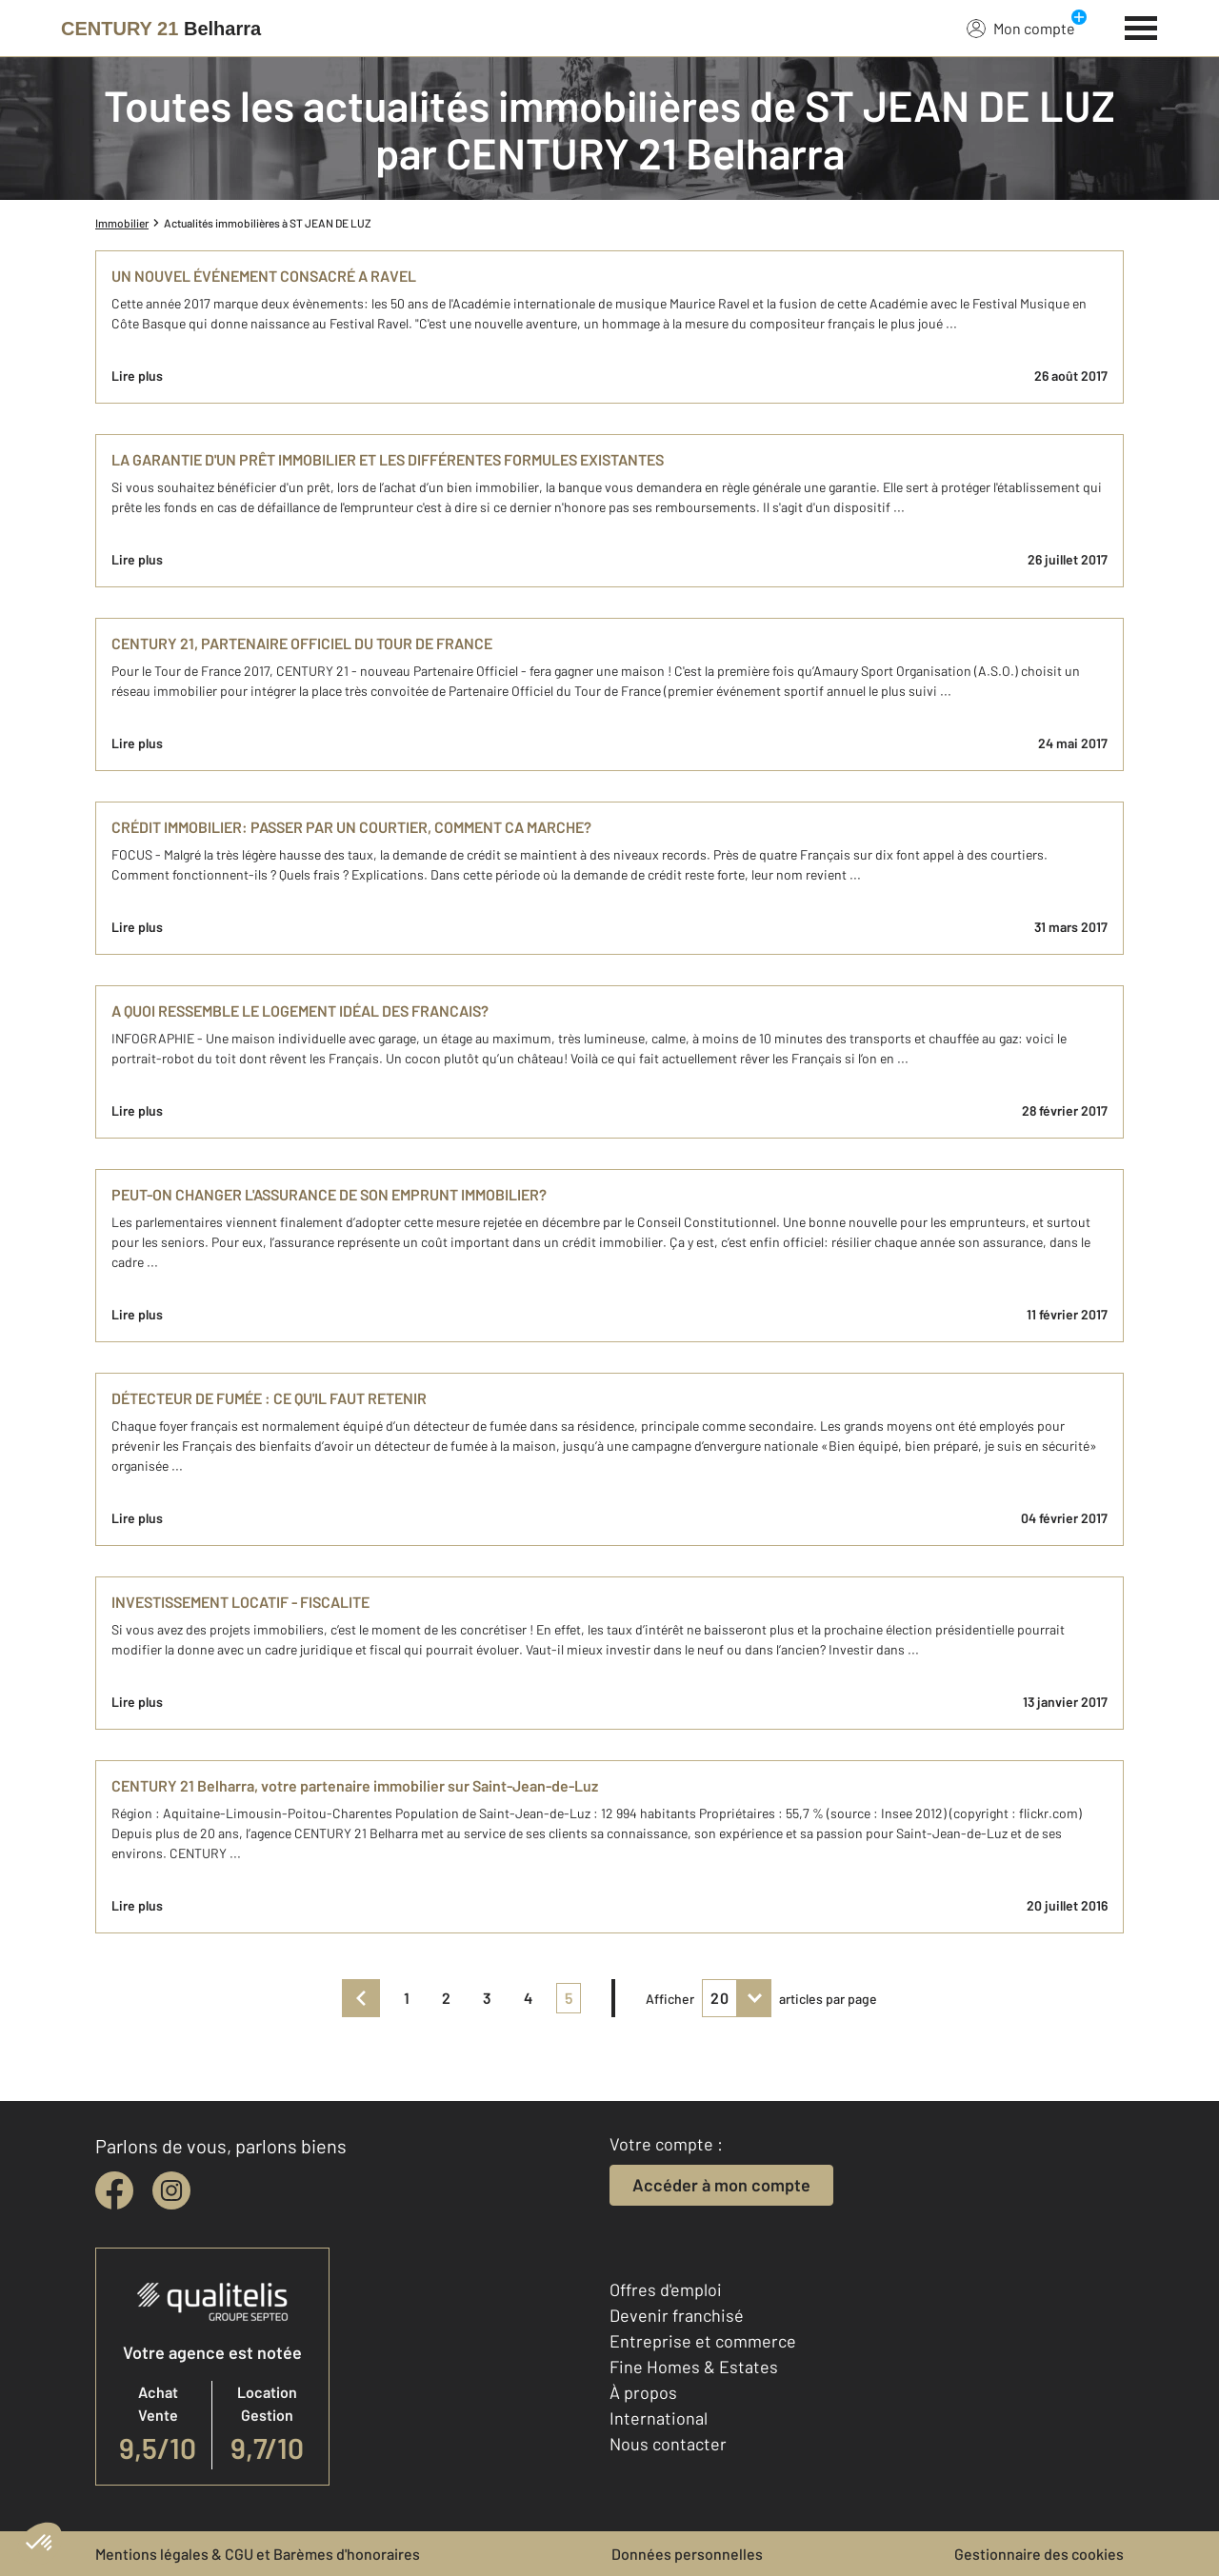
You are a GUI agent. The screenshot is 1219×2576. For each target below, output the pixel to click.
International (659, 2418)
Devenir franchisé (677, 2315)
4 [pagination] (528, 1998)
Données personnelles (687, 2554)
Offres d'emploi (666, 2289)
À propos (643, 2392)
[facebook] (114, 2190)
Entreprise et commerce (703, 2340)
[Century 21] (161, 28)
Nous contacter (668, 2443)
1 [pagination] (407, 1998)
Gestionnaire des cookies (1039, 2554)
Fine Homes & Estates (694, 2366)
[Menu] (1141, 25)
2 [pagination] (446, 1998)
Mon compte (1021, 27)
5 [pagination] (568, 1998)
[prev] (361, 1998)
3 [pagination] (487, 1998)
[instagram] (171, 2190)
